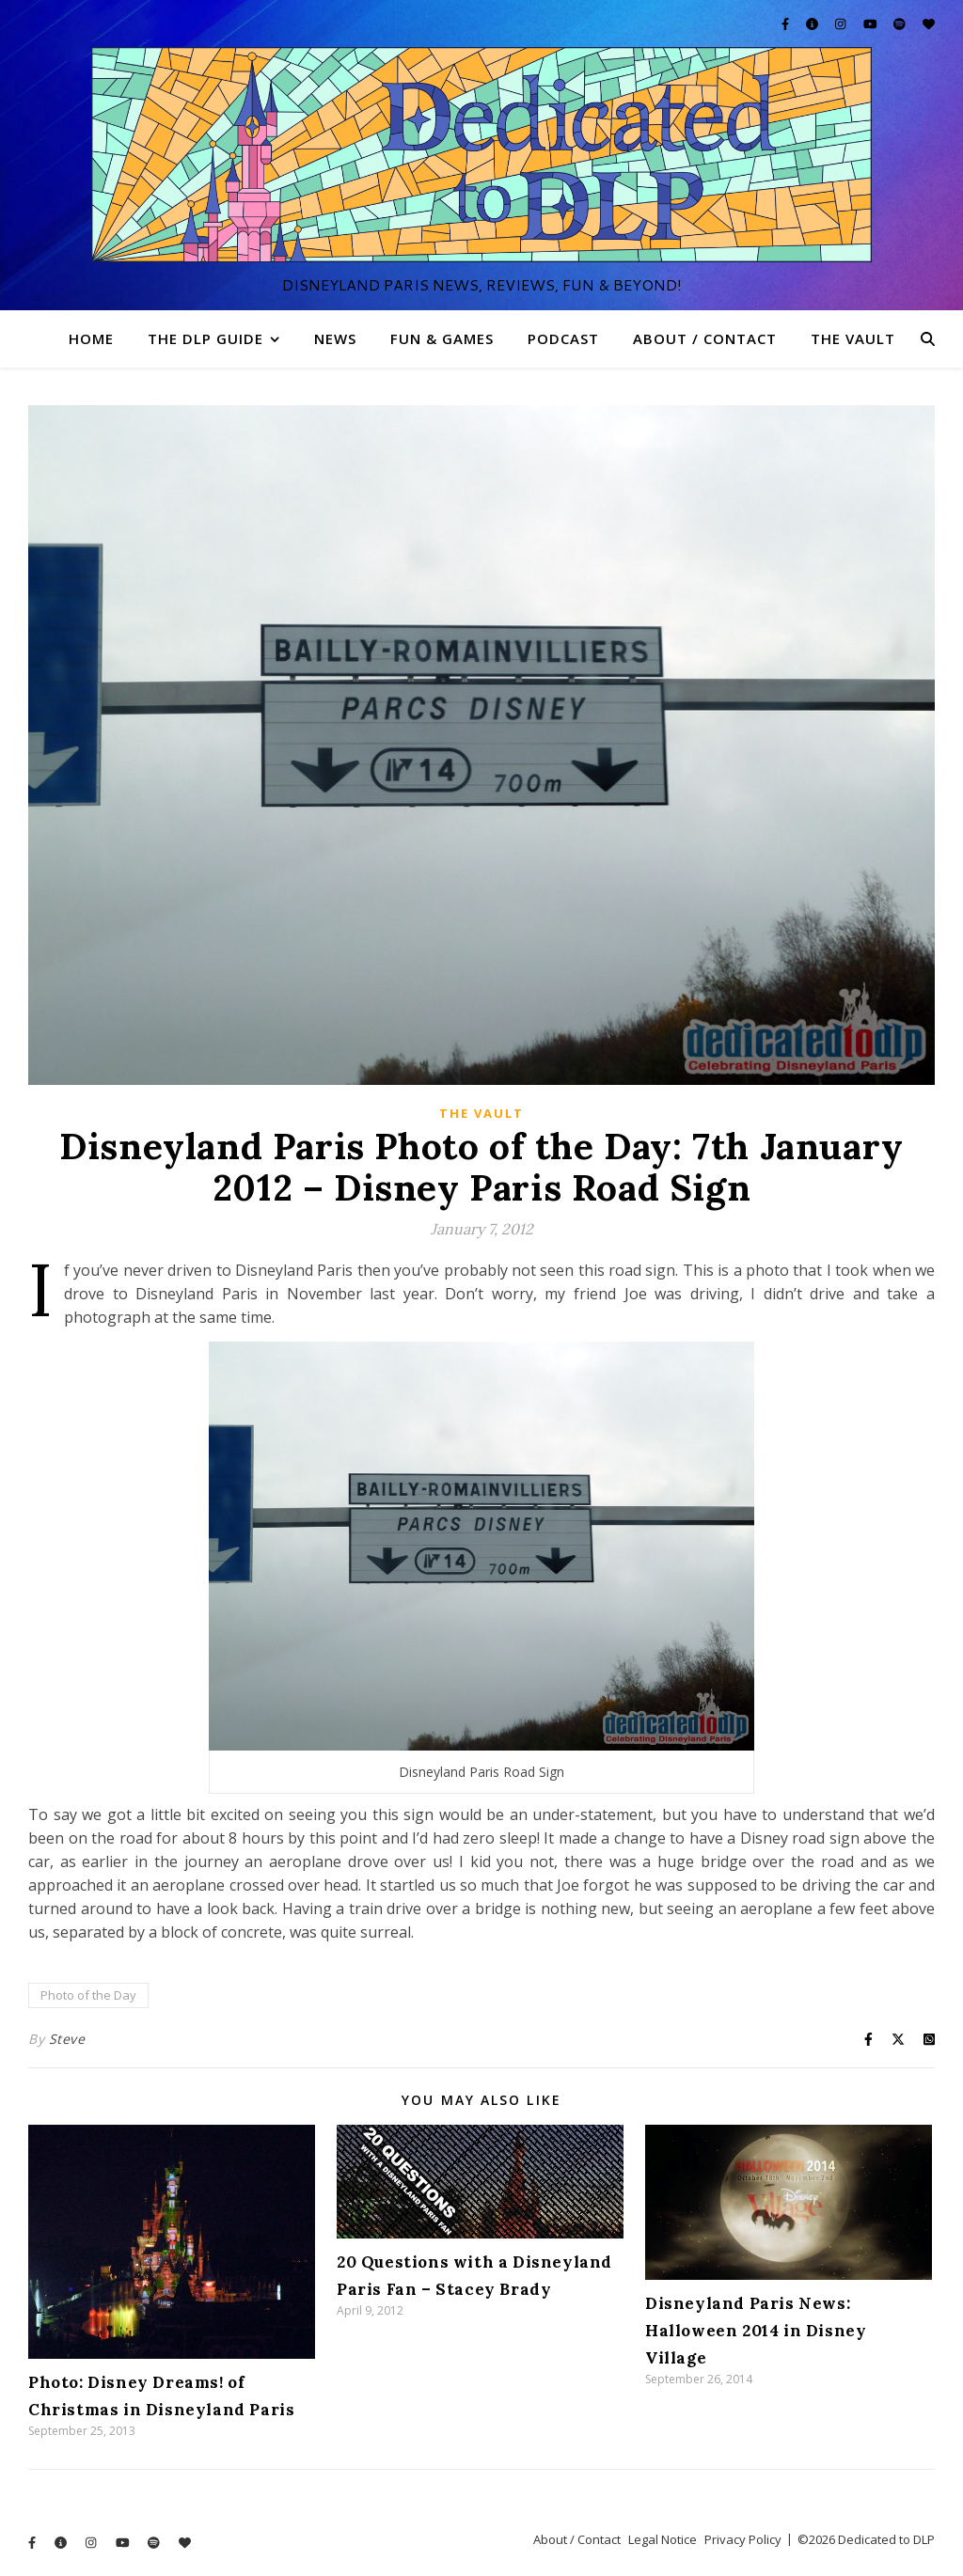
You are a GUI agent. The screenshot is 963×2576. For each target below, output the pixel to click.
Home (91, 338)
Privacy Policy (742, 2539)
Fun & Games (442, 338)
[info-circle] (813, 23)
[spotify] (900, 23)
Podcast (563, 338)
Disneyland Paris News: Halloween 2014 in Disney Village (755, 2330)
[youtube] (871, 23)
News (335, 338)
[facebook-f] (786, 23)
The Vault (853, 338)
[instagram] (841, 23)
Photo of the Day (88, 1995)
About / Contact (705, 338)
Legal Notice (662, 2539)
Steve (67, 2039)
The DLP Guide (205, 338)
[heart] (929, 23)
